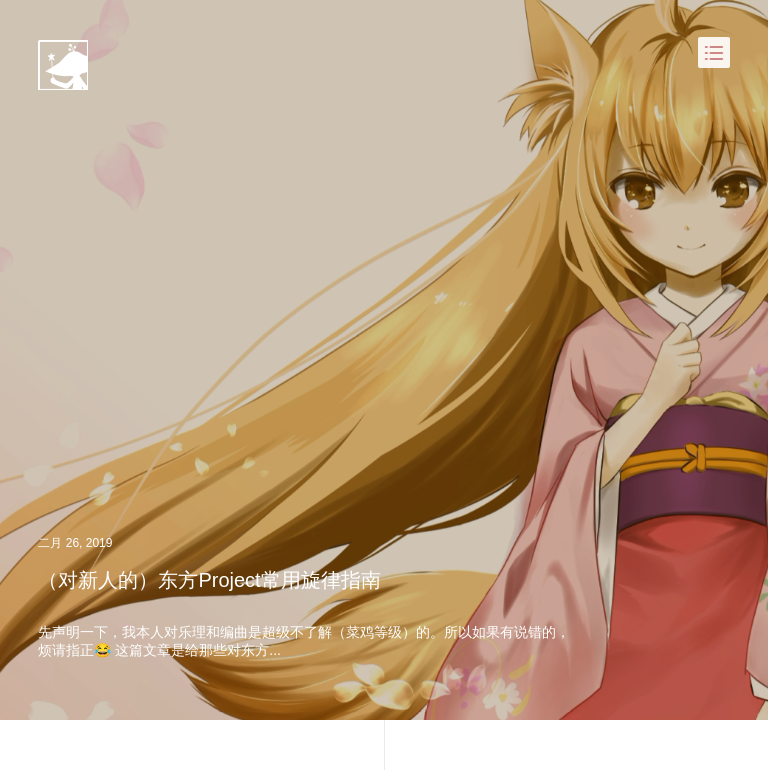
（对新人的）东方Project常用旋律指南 (209, 580)
